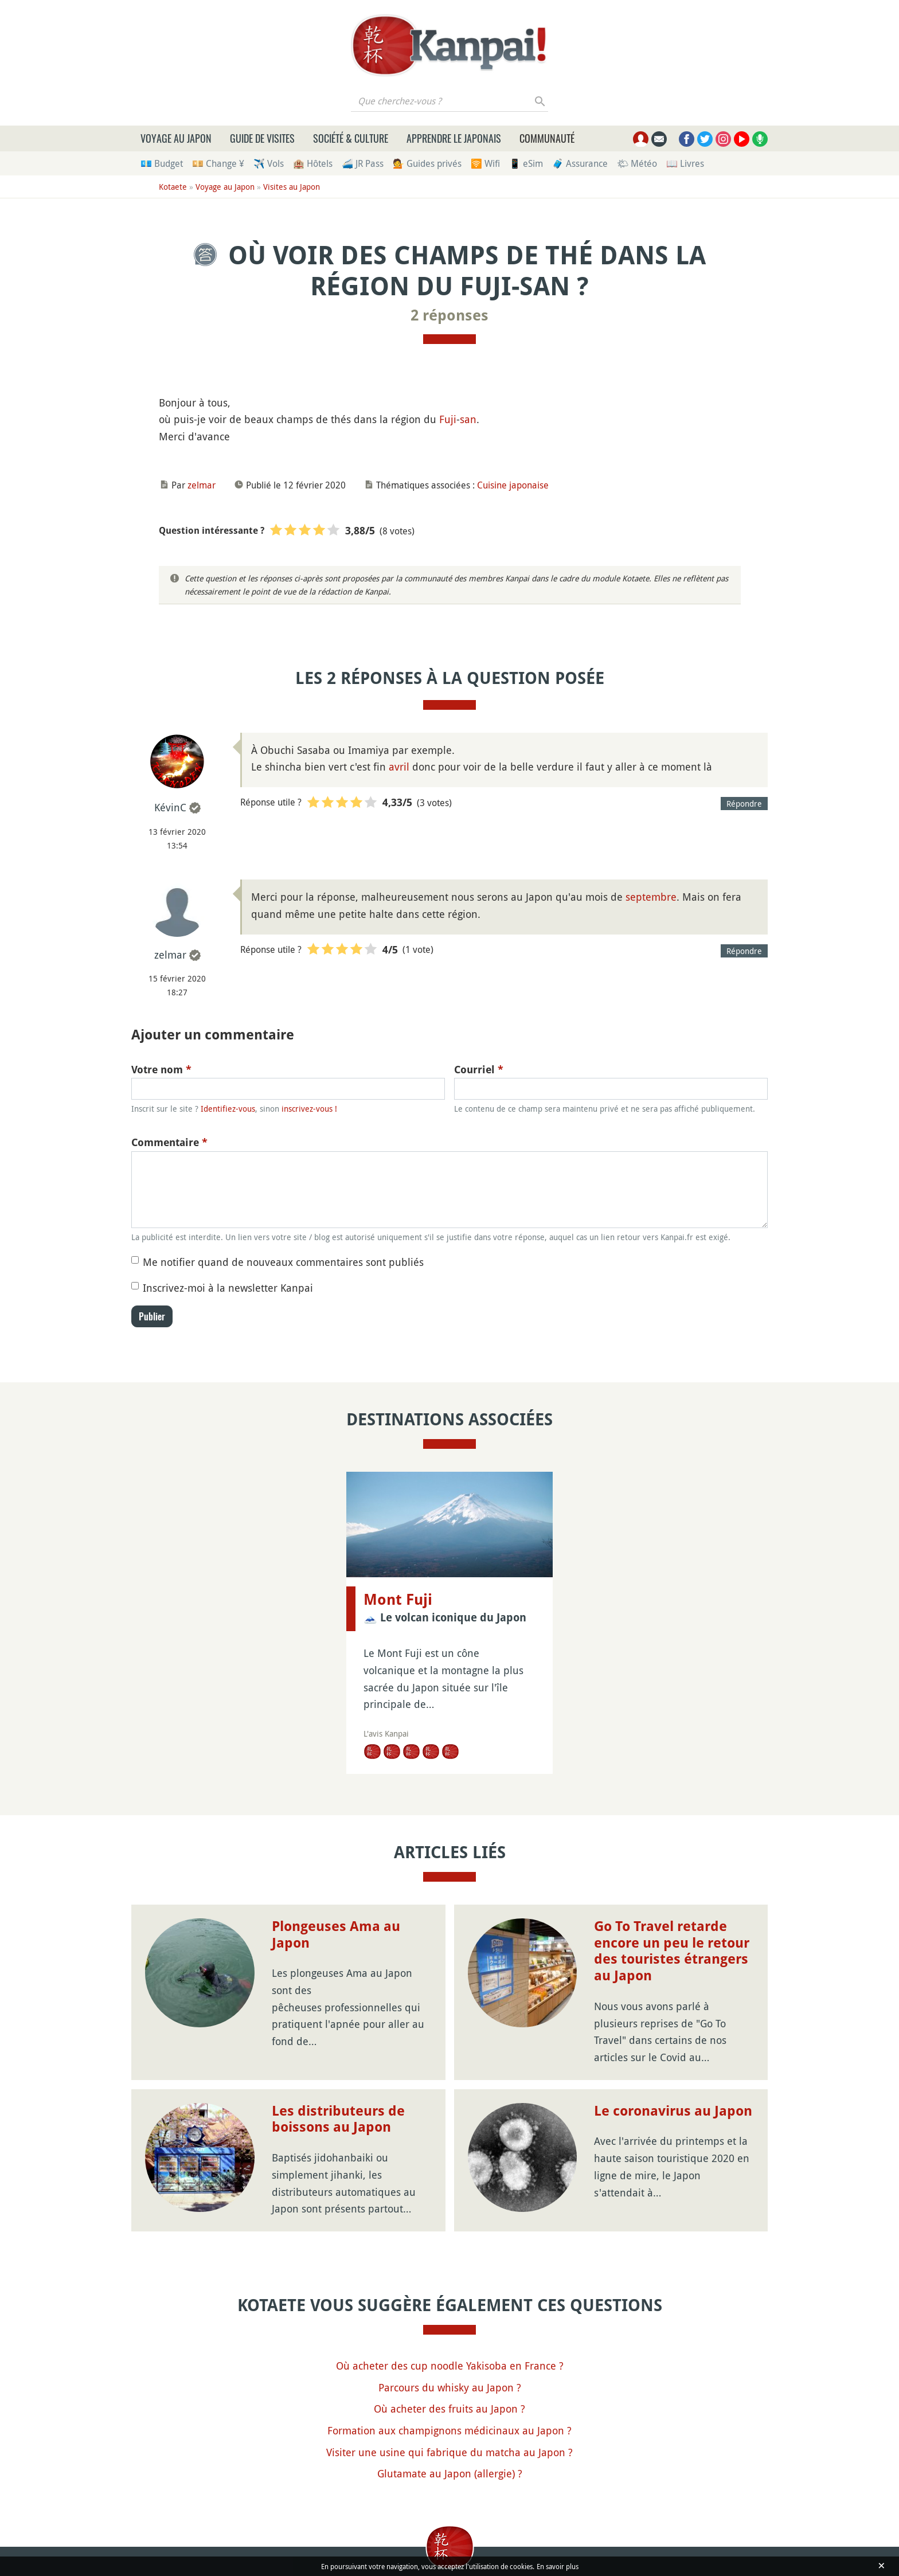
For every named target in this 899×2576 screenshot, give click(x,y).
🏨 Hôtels (313, 163)
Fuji (447, 419)
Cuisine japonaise (513, 485)
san (468, 419)
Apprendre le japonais (453, 138)
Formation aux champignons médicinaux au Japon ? (449, 2430)
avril (399, 766)
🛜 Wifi (485, 163)
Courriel (478, 1070)
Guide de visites (262, 138)
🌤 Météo (637, 163)
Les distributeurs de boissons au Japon (338, 2119)
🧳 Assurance (580, 163)
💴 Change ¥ (218, 163)
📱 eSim (526, 163)
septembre (651, 897)
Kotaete (173, 186)
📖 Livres (685, 163)
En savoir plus (558, 2566)
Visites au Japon (291, 186)
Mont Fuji (397, 1599)
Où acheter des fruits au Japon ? (449, 2408)
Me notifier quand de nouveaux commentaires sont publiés (283, 1262)
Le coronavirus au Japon (673, 2111)
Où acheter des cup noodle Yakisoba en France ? (450, 2365)
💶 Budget (161, 163)
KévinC (170, 807)
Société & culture (350, 138)
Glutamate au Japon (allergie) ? (449, 2473)
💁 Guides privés (427, 163)
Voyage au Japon (176, 138)
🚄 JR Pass (363, 163)
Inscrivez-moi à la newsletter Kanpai (228, 1288)
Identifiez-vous (228, 1108)
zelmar (201, 485)
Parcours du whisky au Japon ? (449, 2387)
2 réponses (449, 315)
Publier (152, 1316)
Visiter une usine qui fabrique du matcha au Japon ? (449, 2452)
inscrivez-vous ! (309, 1108)
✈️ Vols (268, 163)
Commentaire (169, 1142)
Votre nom (161, 1070)
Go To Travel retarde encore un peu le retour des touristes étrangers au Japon (671, 1951)
